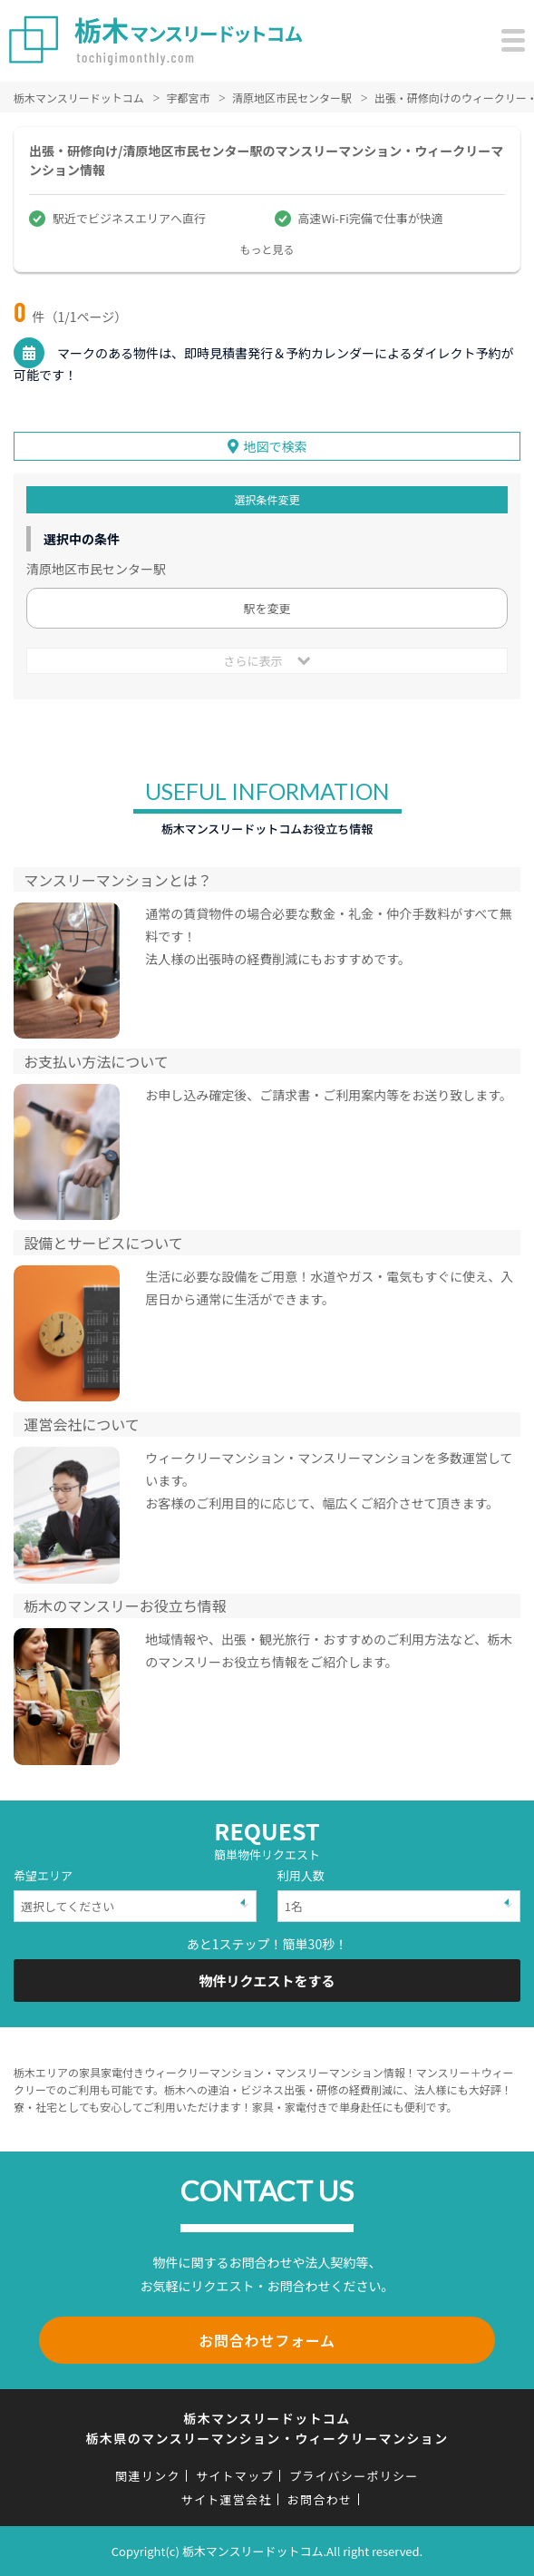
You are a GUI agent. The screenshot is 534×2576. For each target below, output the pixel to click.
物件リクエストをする (267, 1980)
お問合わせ (320, 2499)
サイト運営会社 (226, 2499)
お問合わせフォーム (267, 2340)
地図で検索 (275, 446)
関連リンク (147, 2476)
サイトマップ (235, 2476)
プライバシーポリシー (354, 2476)
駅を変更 (266, 608)
